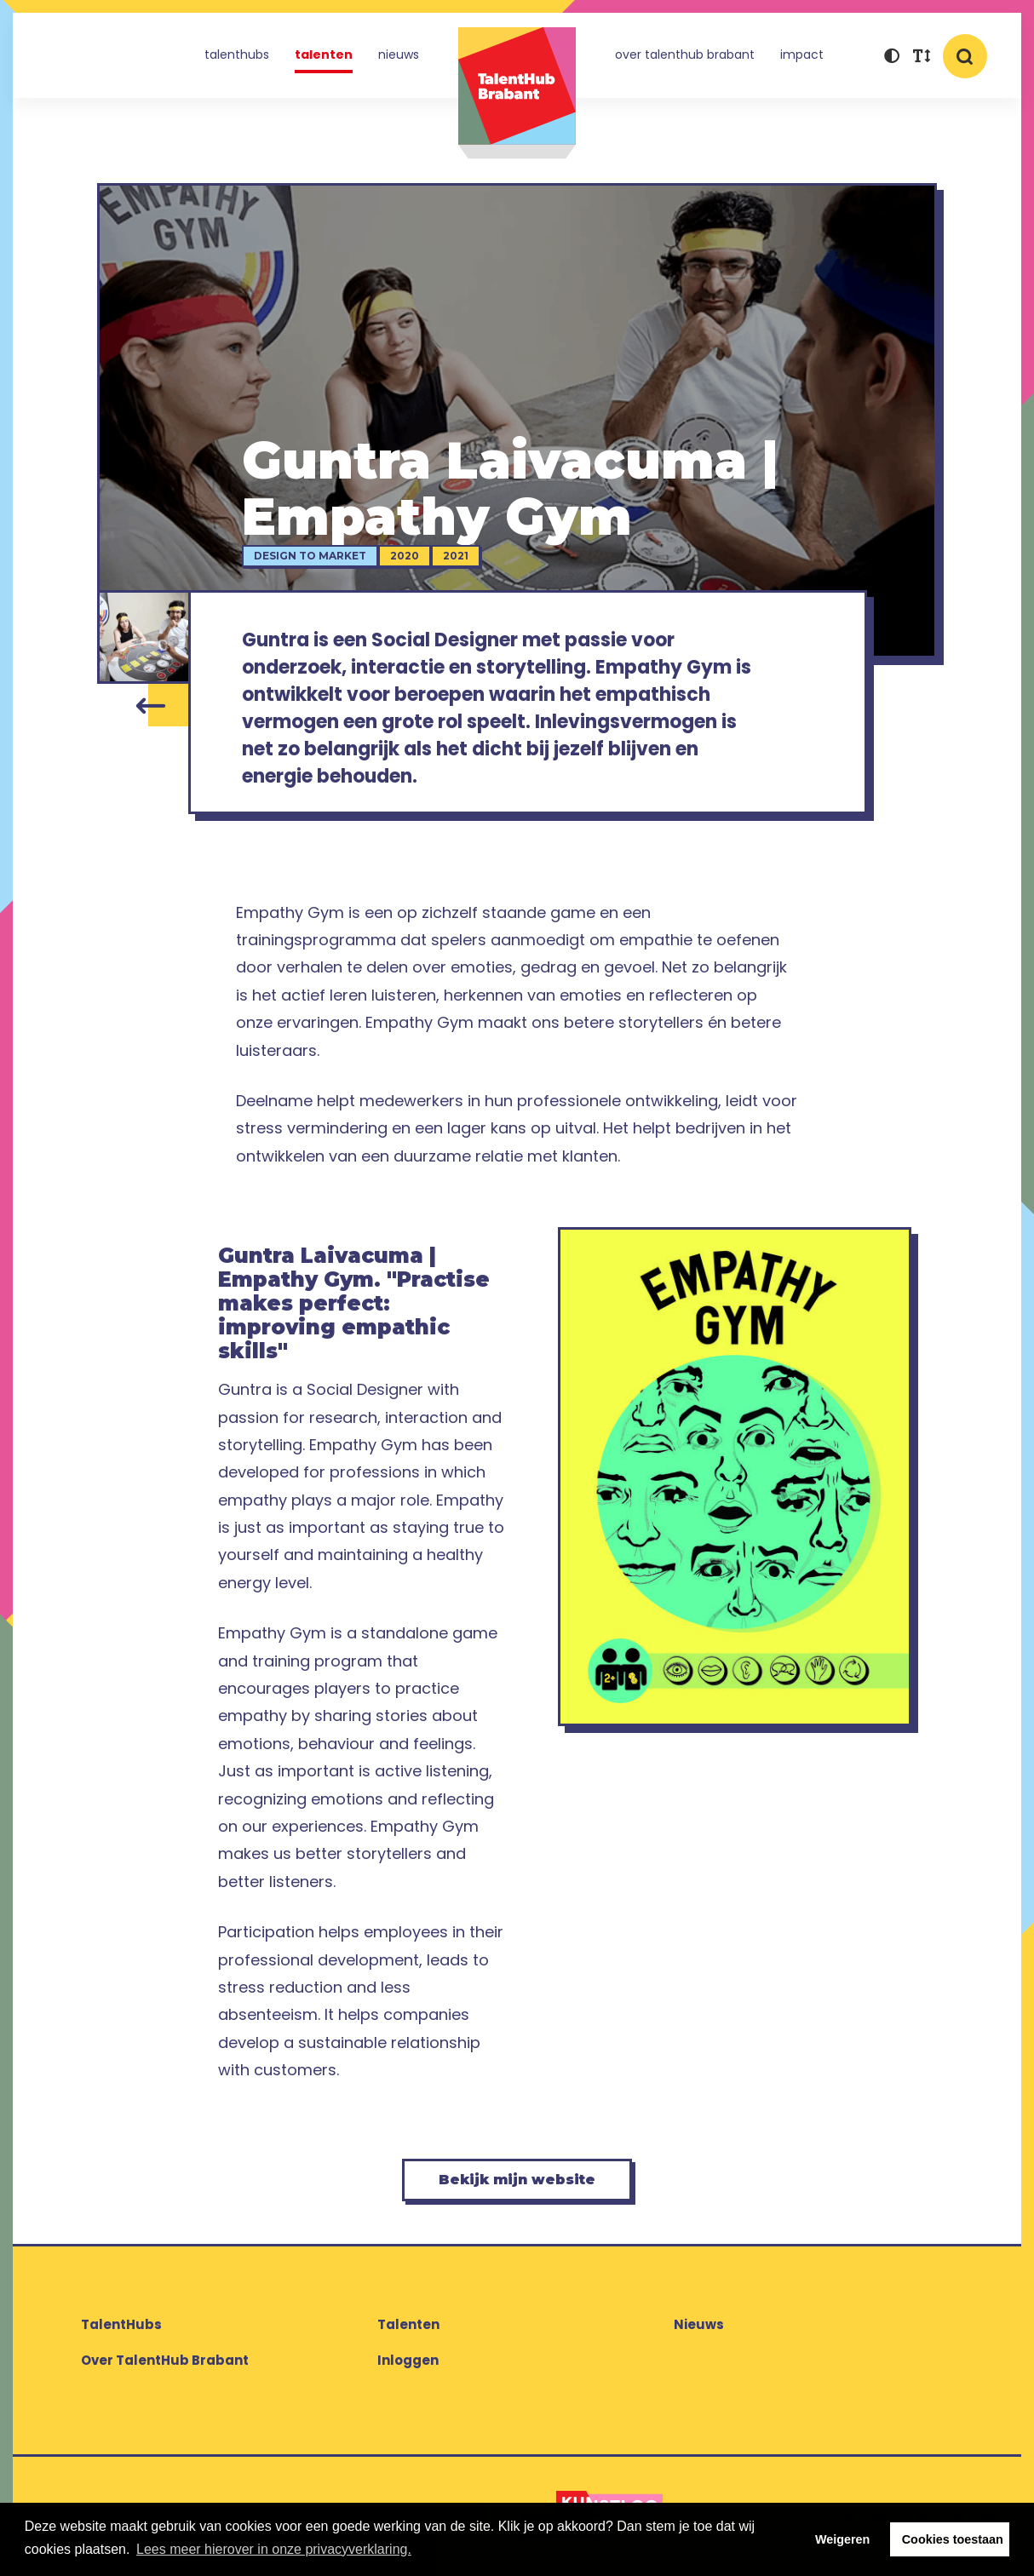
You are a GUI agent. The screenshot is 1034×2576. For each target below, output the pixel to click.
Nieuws (398, 54)
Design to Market (310, 555)
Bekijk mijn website (517, 2180)
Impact (802, 54)
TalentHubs (236, 54)
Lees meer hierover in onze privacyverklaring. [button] (273, 2549)
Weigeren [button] (842, 2539)
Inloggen (408, 2360)
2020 (404, 555)
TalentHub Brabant (517, 93)
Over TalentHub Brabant (685, 54)
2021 (455, 555)
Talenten (324, 54)
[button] (891, 57)
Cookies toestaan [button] (952, 2539)
